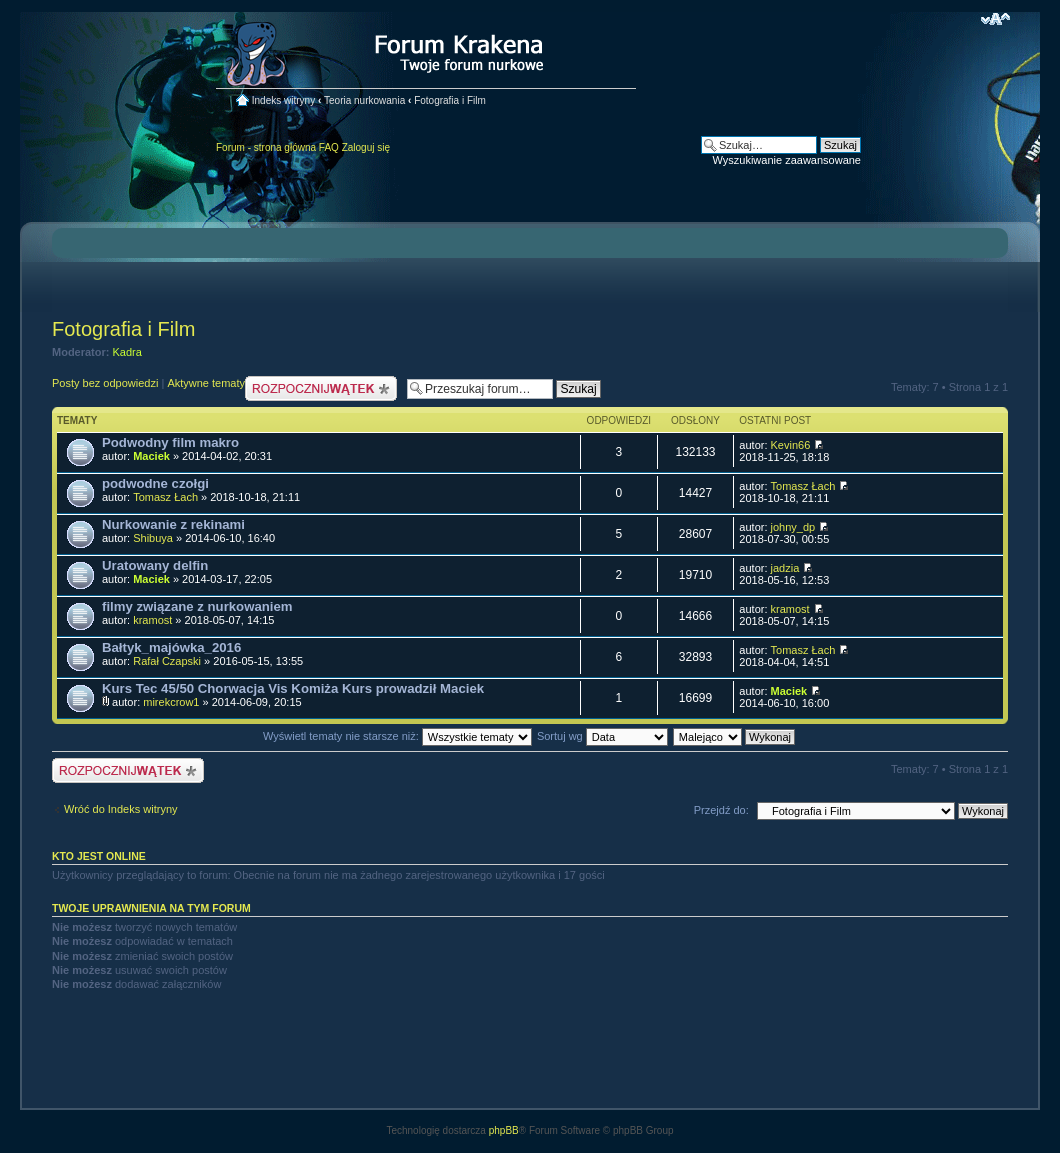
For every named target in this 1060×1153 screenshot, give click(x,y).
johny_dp (793, 527)
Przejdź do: (721, 810)
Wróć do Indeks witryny (121, 809)
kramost (152, 620)
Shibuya (153, 538)
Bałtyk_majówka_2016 (171, 647)
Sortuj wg (602, 736)
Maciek (151, 456)
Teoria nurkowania (364, 100)
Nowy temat (321, 388)
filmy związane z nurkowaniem (197, 606)
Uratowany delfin (155, 565)
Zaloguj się (366, 147)
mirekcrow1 (171, 702)
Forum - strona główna (266, 147)
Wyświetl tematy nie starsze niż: (397, 736)
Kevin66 (791, 445)
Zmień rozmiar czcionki (995, 19)
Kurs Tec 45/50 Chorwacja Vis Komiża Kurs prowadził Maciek (293, 688)
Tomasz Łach (165, 497)
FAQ (329, 147)
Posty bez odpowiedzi (105, 383)
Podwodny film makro (170, 442)
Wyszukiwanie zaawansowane (787, 160)
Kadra (127, 352)
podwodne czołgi (155, 483)
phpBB (504, 1130)
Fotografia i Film (450, 100)
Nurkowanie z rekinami (173, 524)
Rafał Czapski (167, 661)
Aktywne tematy (206, 383)
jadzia (785, 568)
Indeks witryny (283, 100)
